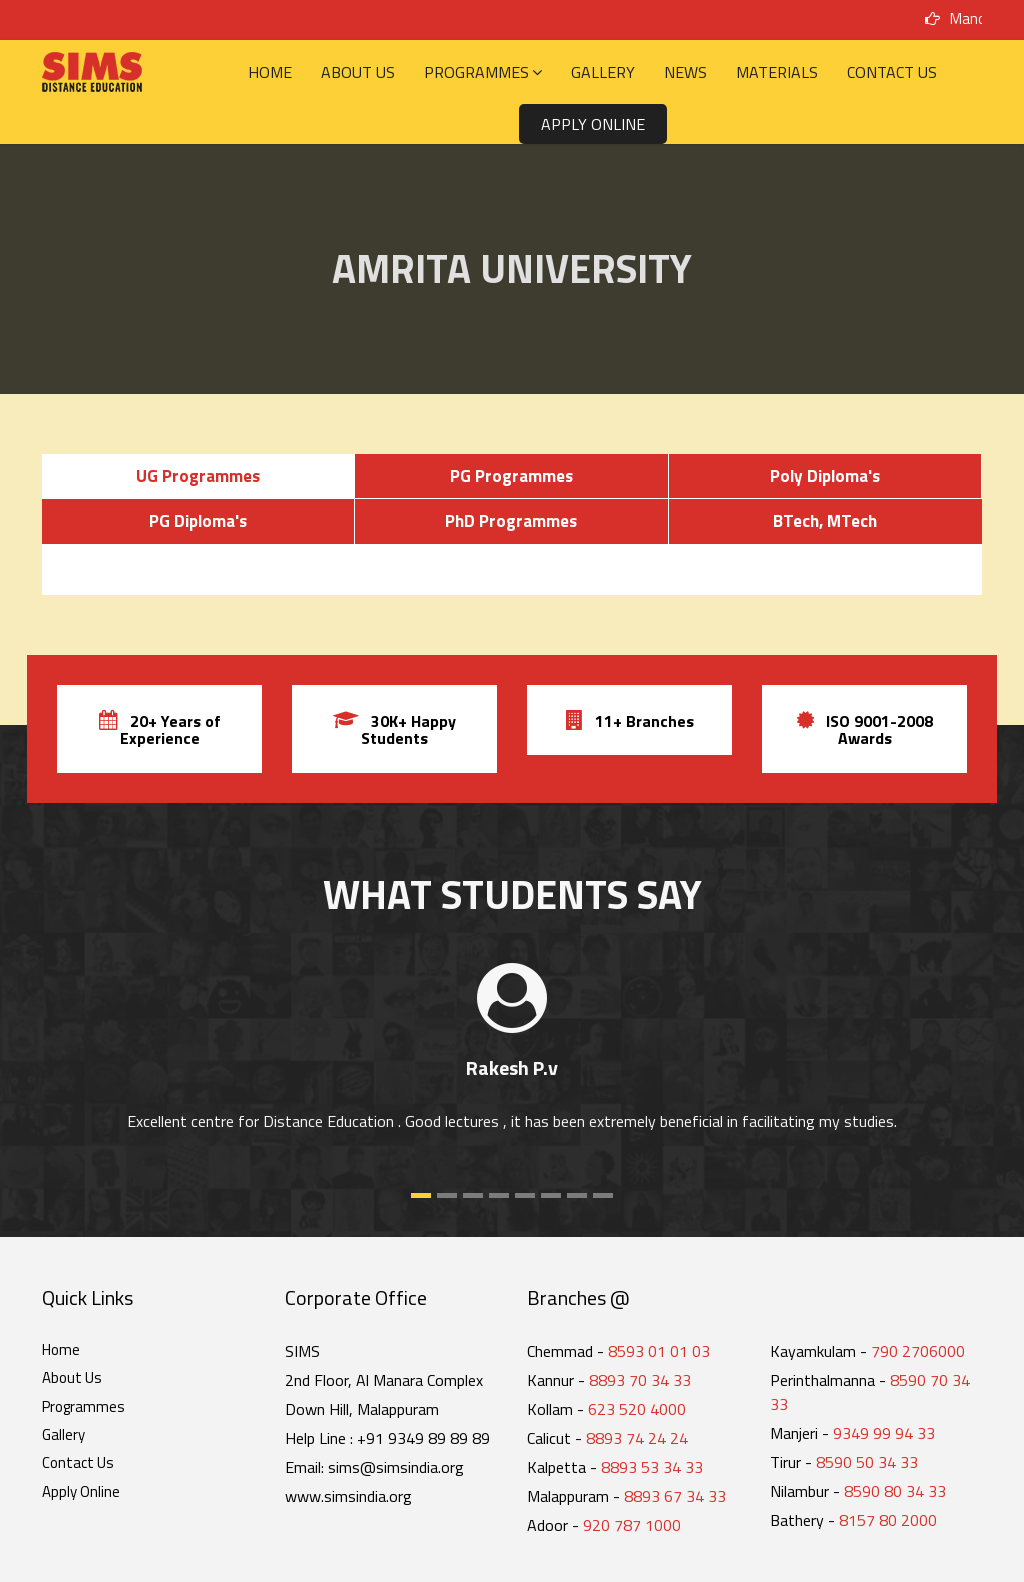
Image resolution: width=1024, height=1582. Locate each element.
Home (270, 72)
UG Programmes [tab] (198, 476)
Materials (777, 72)
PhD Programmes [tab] (511, 521)
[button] (421, 1195)
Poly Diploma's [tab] (825, 476)
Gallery (603, 72)
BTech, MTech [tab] (825, 521)
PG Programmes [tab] (511, 476)
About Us (358, 72)
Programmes (476, 72)
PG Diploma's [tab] (198, 521)
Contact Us (892, 72)
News (685, 72)
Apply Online (593, 124)
